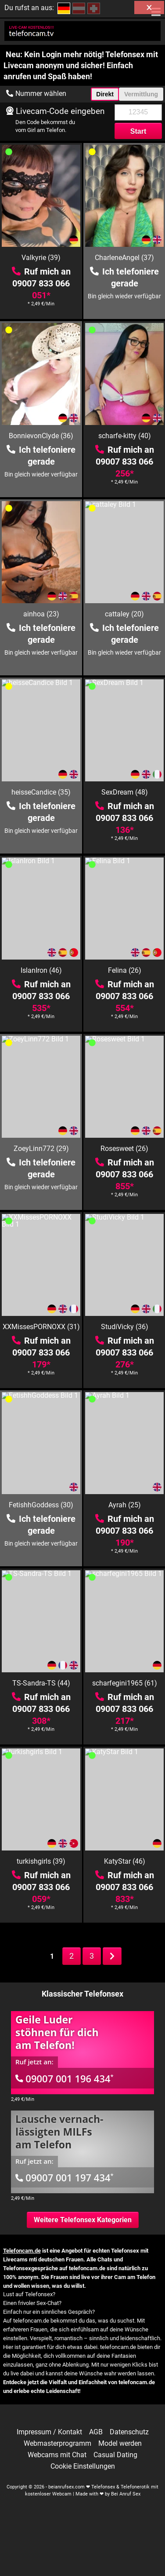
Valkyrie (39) (41, 257)
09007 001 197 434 (64, 2177)
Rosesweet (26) (124, 1148)
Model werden (120, 2443)
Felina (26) (124, 970)
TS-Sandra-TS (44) (41, 1683)
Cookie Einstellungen (82, 2466)
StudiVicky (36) (124, 1327)
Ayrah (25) (124, 1505)
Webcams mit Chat (57, 2455)
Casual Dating (115, 2455)
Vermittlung (141, 94)
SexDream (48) (124, 792)
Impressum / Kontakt (49, 2432)
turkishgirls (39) (41, 1861)
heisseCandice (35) (41, 792)
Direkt (105, 94)
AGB (96, 2432)
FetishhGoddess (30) (41, 1505)
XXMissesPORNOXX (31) (41, 1327)
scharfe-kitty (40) (124, 436)
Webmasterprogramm (57, 2443)
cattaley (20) (124, 614)
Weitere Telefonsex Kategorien (83, 2220)
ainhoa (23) (41, 614)
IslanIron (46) (41, 970)
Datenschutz (129, 2432)
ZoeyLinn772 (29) (41, 1148)
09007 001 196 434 (64, 2078)
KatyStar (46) (124, 1861)
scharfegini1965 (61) (124, 1683)
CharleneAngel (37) (124, 257)
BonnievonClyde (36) (41, 436)
